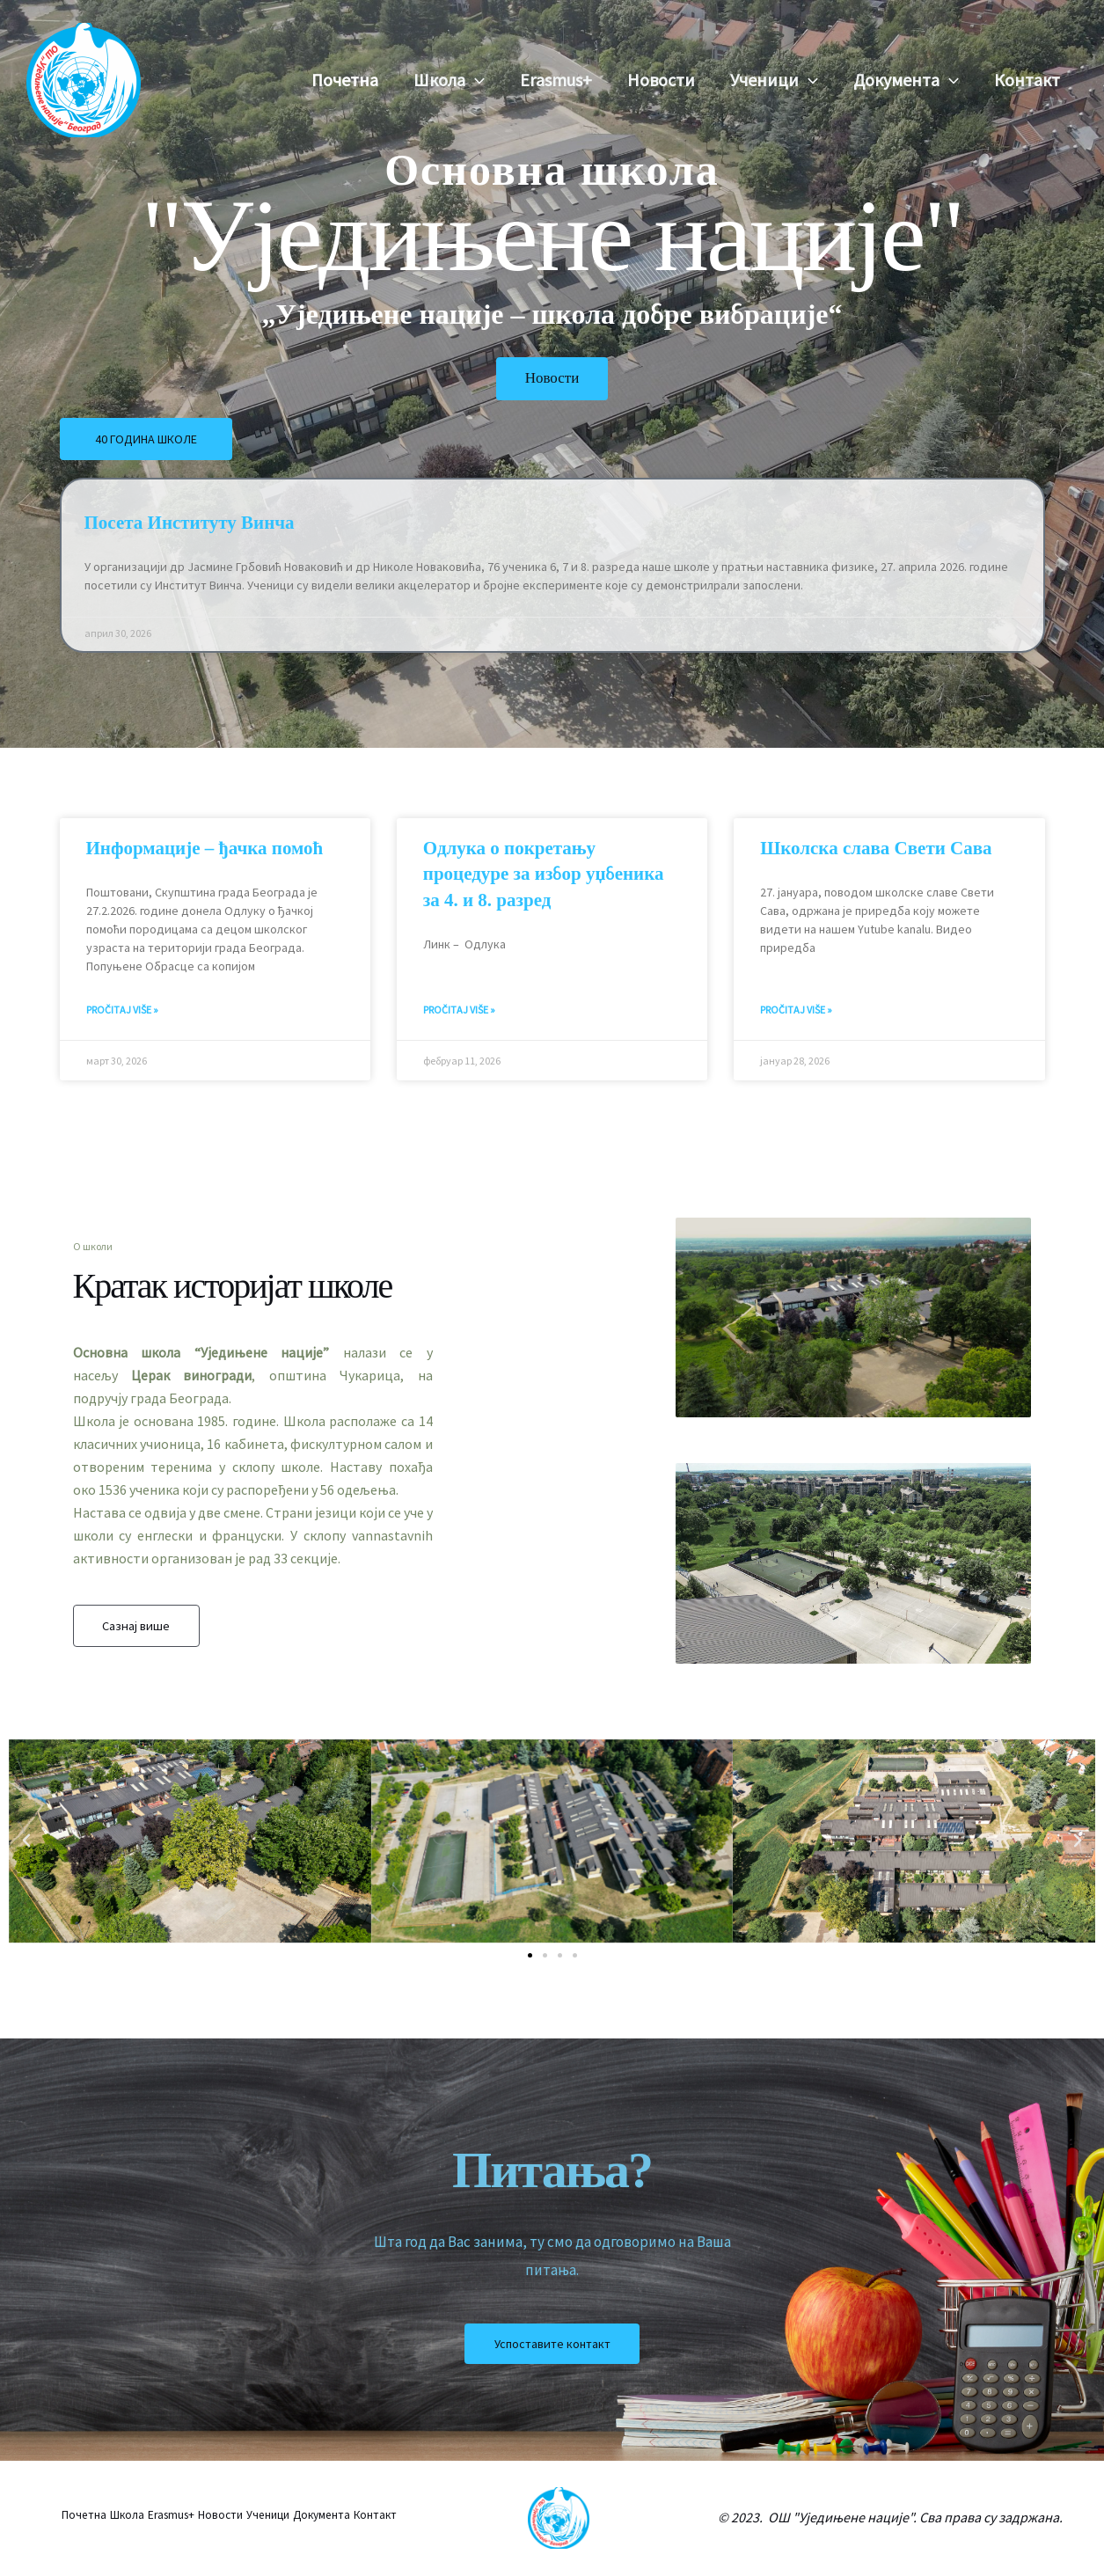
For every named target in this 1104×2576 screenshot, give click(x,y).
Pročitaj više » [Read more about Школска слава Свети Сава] (796, 1010)
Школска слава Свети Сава (875, 848)
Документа (906, 80)
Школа (449, 80)
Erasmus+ (556, 80)
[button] (475, 80)
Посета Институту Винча (189, 525)
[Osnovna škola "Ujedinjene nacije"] (83, 78)
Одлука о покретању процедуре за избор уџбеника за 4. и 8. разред (543, 874)
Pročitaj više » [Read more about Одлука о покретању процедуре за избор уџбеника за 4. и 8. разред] (459, 1010)
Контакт (1027, 80)
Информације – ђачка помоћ (205, 848)
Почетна (344, 80)
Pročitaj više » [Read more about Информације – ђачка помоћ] (122, 1010)
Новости (661, 80)
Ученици (774, 80)
